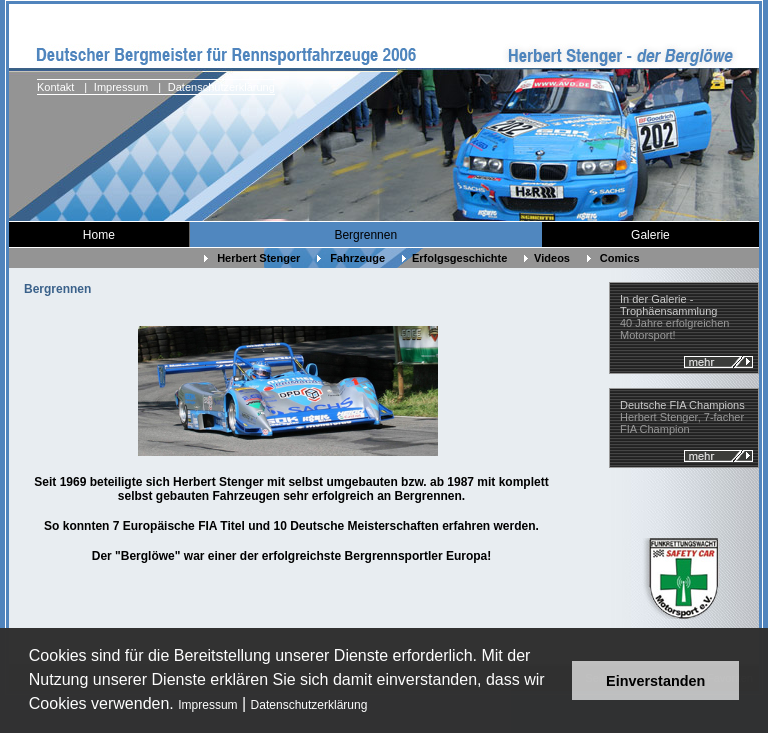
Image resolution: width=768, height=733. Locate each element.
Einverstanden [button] (655, 681)
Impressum (207, 705)
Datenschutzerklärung (309, 705)
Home (99, 235)
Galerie (650, 235)
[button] (374, 706)
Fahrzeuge (351, 258)
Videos (547, 258)
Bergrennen (365, 235)
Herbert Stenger (252, 258)
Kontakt (55, 87)
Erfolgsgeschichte (454, 258)
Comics (615, 258)
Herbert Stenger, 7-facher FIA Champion (682, 417)
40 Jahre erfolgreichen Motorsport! (674, 317)
